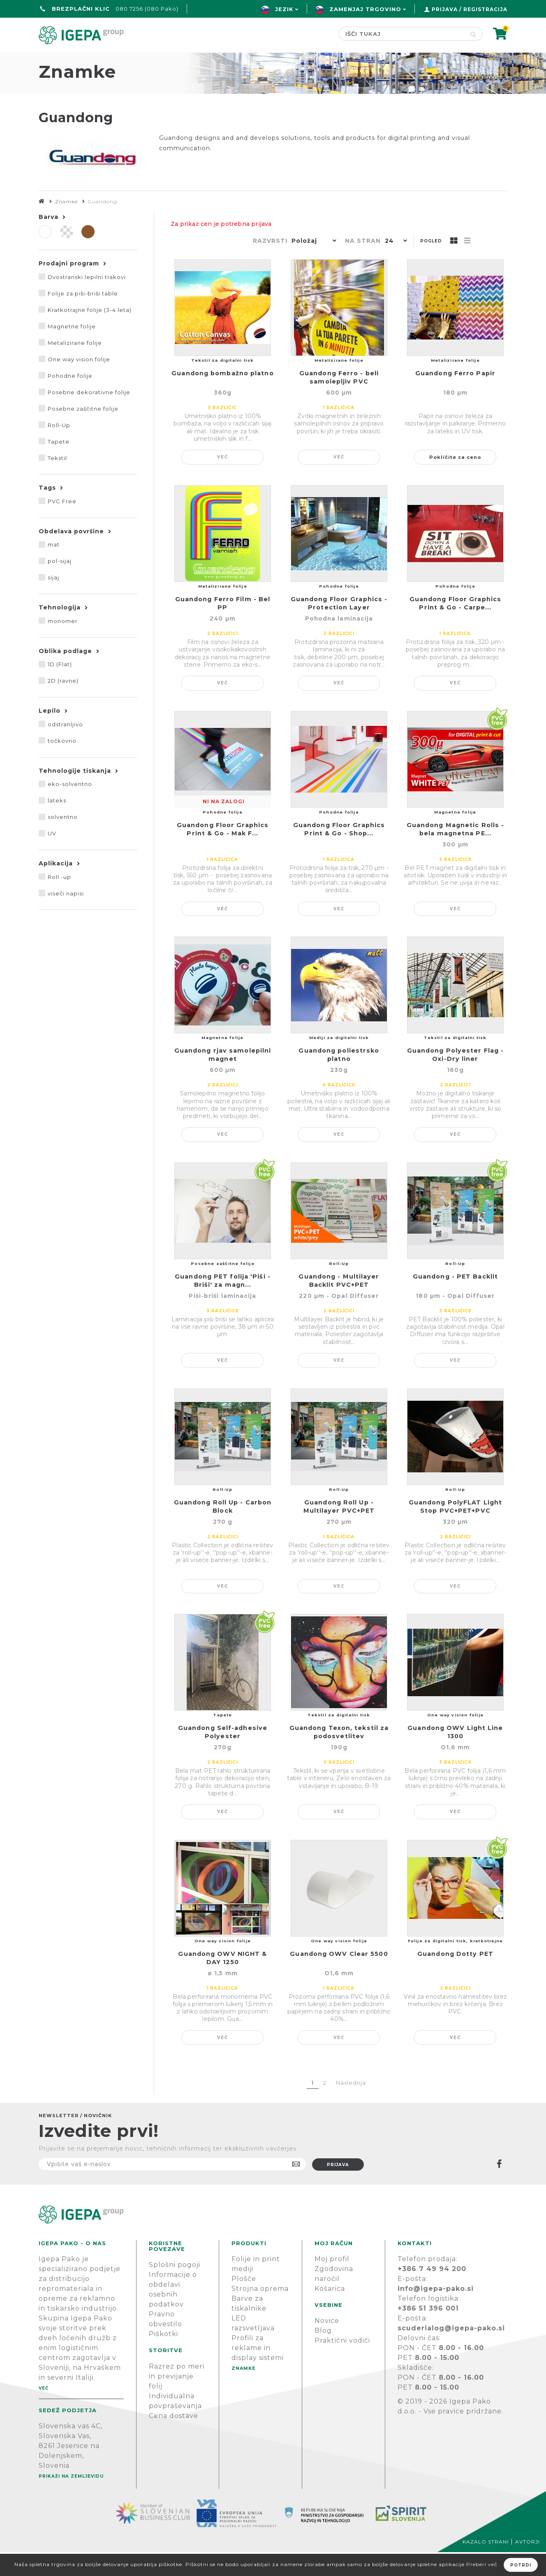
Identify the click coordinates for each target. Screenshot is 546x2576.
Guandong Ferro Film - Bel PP (223, 627)
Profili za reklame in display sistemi (257, 2371)
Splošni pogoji (174, 2288)
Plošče (243, 2302)
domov (54, 60)
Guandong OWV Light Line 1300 (455, 1756)
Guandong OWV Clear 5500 (339, 1977)
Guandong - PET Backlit (455, 1300)
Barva (48, 240)
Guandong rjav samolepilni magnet (222, 1078)
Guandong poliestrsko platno (338, 1078)
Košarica (330, 2312)
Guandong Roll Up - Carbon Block (223, 1530)
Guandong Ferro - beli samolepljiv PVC (339, 401)
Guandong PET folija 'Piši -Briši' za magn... (223, 1304)
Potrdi (520, 2565)
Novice (327, 2344)
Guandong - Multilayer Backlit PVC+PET (338, 1304)
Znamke (242, 60)
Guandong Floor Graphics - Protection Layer (339, 627)
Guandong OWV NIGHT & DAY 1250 (222, 1982)
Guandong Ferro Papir (455, 397)
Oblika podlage (65, 675)
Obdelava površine (71, 555)
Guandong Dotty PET (455, 1977)
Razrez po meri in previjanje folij (176, 2400)
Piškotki (163, 2358)
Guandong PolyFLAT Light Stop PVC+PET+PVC (455, 1530)
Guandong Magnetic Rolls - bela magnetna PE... (455, 853)
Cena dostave (173, 2439)
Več (222, 481)
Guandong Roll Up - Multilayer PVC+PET (339, 1530)
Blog (323, 2354)
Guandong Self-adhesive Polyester (222, 1756)
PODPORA (386, 60)
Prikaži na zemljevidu (71, 2500)
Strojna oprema (260, 2312)
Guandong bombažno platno (222, 397)
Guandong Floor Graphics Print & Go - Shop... (339, 853)
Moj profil (332, 2283)
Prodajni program (69, 287)
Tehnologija (60, 631)
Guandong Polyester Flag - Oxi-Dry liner (455, 1078)
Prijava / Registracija (469, 9)
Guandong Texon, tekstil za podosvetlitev (339, 1756)
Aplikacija (56, 887)
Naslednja (351, 2106)
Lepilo (49, 734)
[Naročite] (172, 2188)
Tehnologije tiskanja (75, 794)
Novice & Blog (312, 60)
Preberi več (481, 2564)
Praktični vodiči (342, 2364)
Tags (47, 511)
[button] (312, 265)
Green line (179, 60)
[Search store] (401, 34)
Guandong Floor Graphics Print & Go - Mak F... (222, 853)
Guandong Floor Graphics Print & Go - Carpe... (455, 627)
